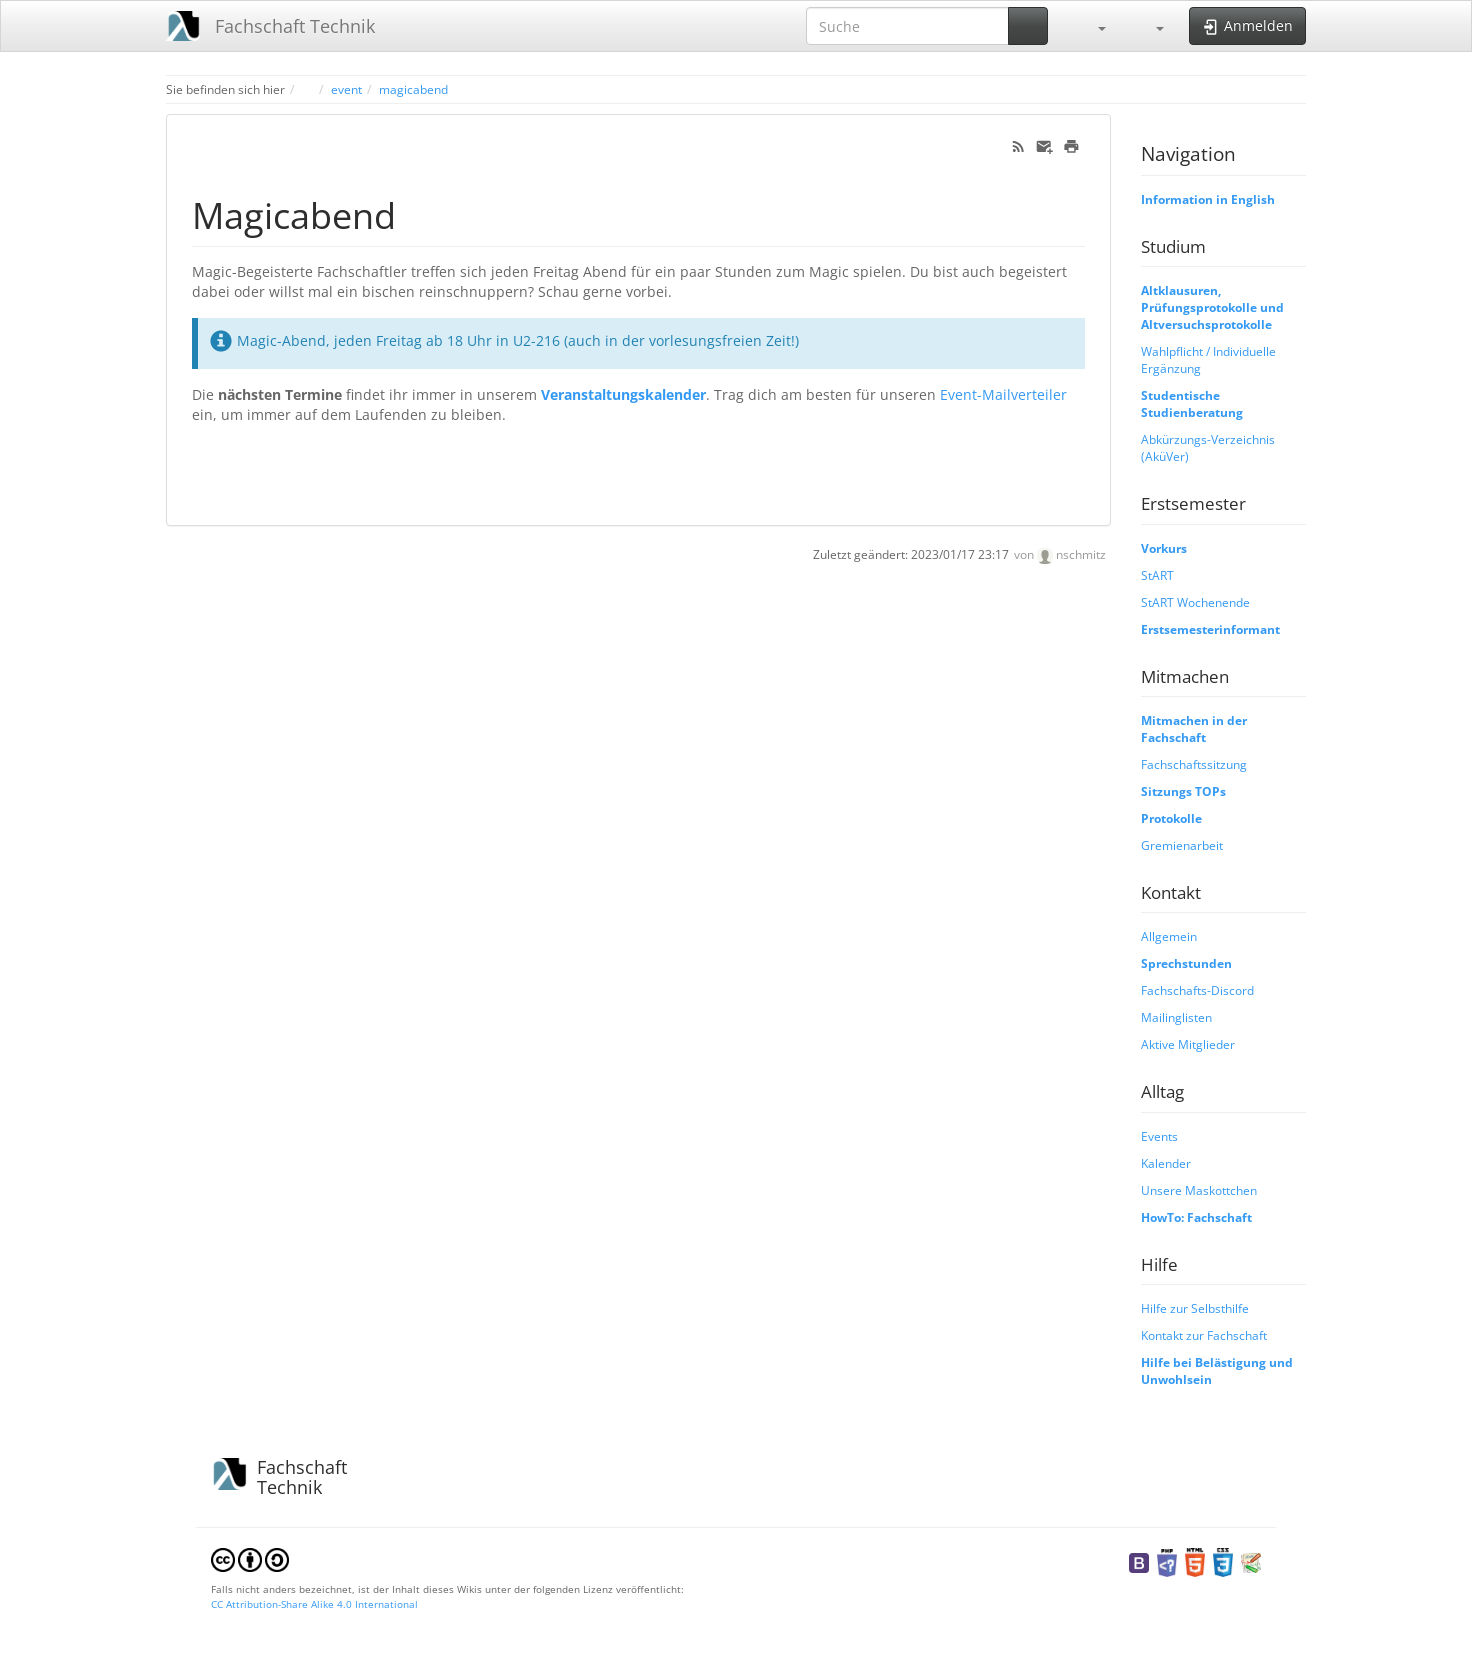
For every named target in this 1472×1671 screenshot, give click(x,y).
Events (1159, 1136)
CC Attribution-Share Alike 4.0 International (314, 1604)
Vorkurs (1164, 548)
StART (1157, 575)
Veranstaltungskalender (623, 394)
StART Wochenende (1195, 602)
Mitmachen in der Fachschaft (1194, 728)
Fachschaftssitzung (1194, 764)
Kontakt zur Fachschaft (1204, 1335)
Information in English (1208, 199)
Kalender (1166, 1163)
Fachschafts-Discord (1197, 990)
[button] (1092, 26)
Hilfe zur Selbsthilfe (1195, 1308)
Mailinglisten (1176, 1017)
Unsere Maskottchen (1199, 1190)
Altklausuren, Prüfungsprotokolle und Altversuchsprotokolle (1212, 307)
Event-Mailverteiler (1003, 394)
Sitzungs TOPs (1183, 791)
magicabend (413, 89)
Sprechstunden (1186, 963)
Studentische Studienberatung (1192, 403)
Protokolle (1171, 818)
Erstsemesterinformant (1210, 629)
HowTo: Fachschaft (1196, 1217)
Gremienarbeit (1182, 845)
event (346, 89)
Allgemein (1169, 936)
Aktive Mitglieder (1188, 1044)
